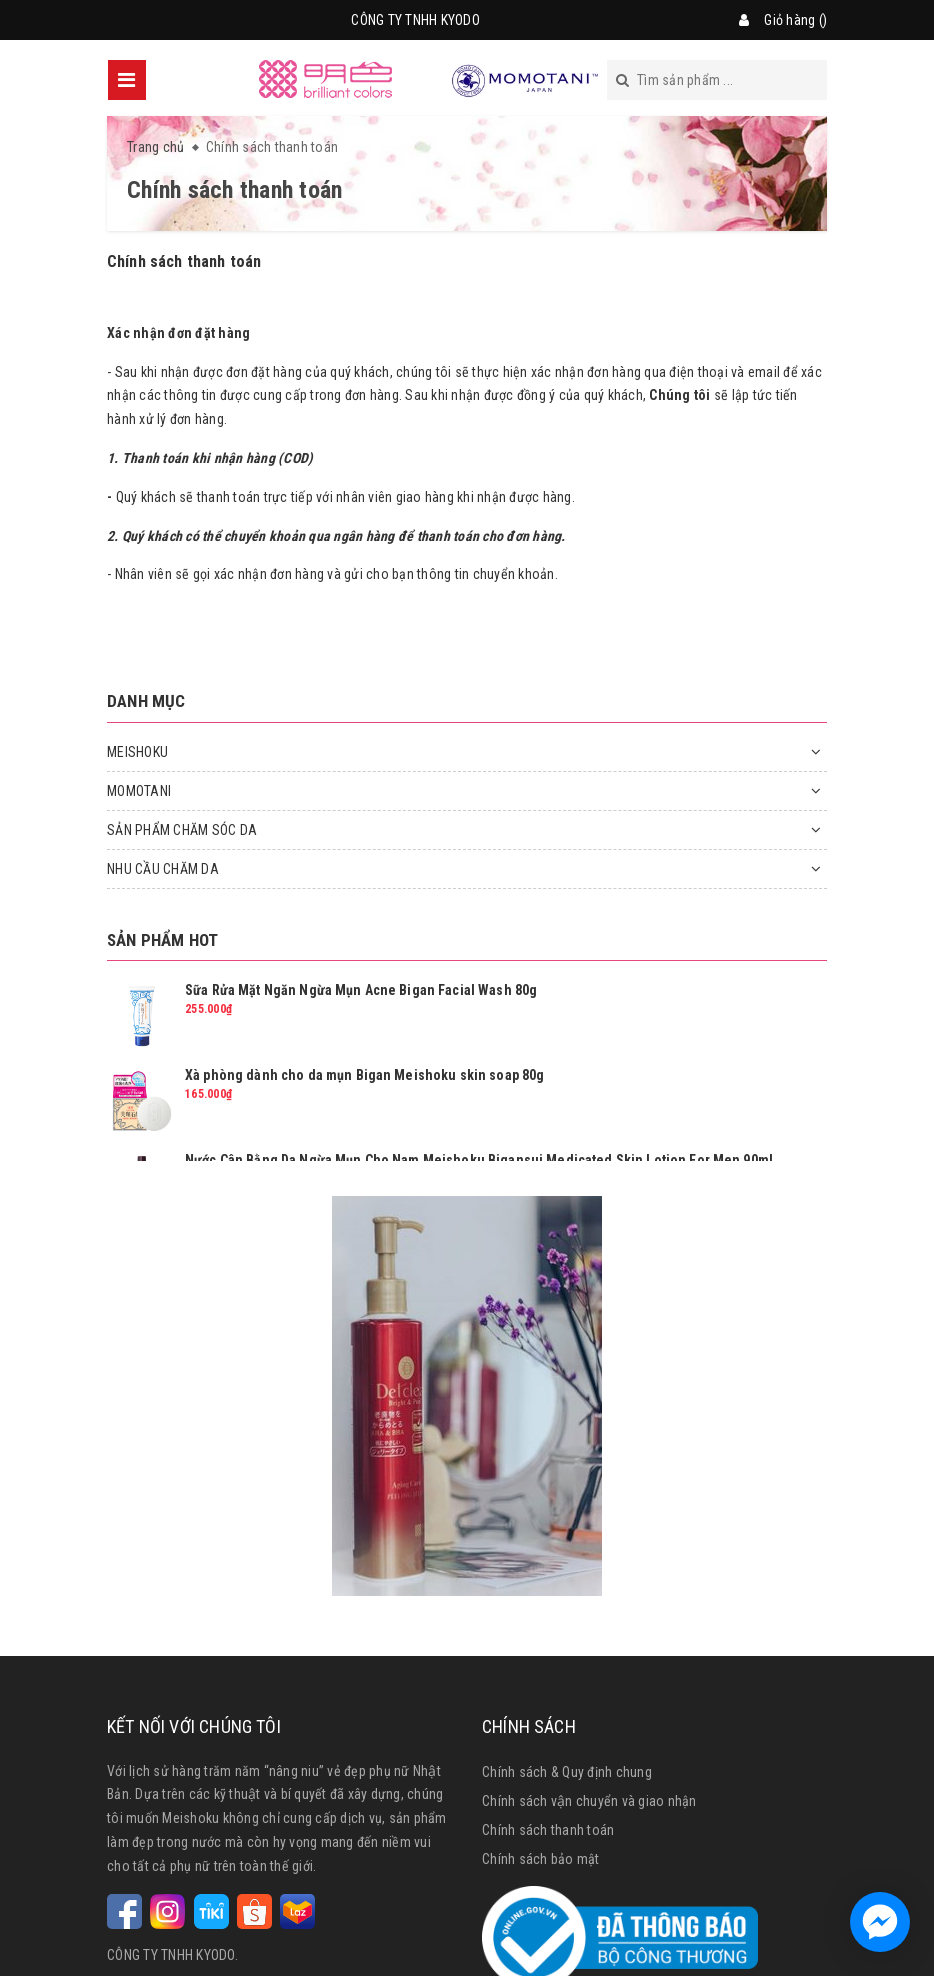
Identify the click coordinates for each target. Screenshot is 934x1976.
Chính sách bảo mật (541, 1859)
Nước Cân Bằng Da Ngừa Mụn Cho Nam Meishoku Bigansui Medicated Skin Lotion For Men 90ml (479, 1160)
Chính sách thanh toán (184, 261)
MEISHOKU (137, 752)
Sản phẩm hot (162, 940)
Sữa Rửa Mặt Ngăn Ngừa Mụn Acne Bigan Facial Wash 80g (361, 990)
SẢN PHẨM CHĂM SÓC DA (182, 830)
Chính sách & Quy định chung (567, 1772)
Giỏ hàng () (795, 20)
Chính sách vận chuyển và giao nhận (589, 1801)
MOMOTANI (139, 791)
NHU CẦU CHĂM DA (163, 869)
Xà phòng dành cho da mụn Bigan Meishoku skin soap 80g (364, 1075)
